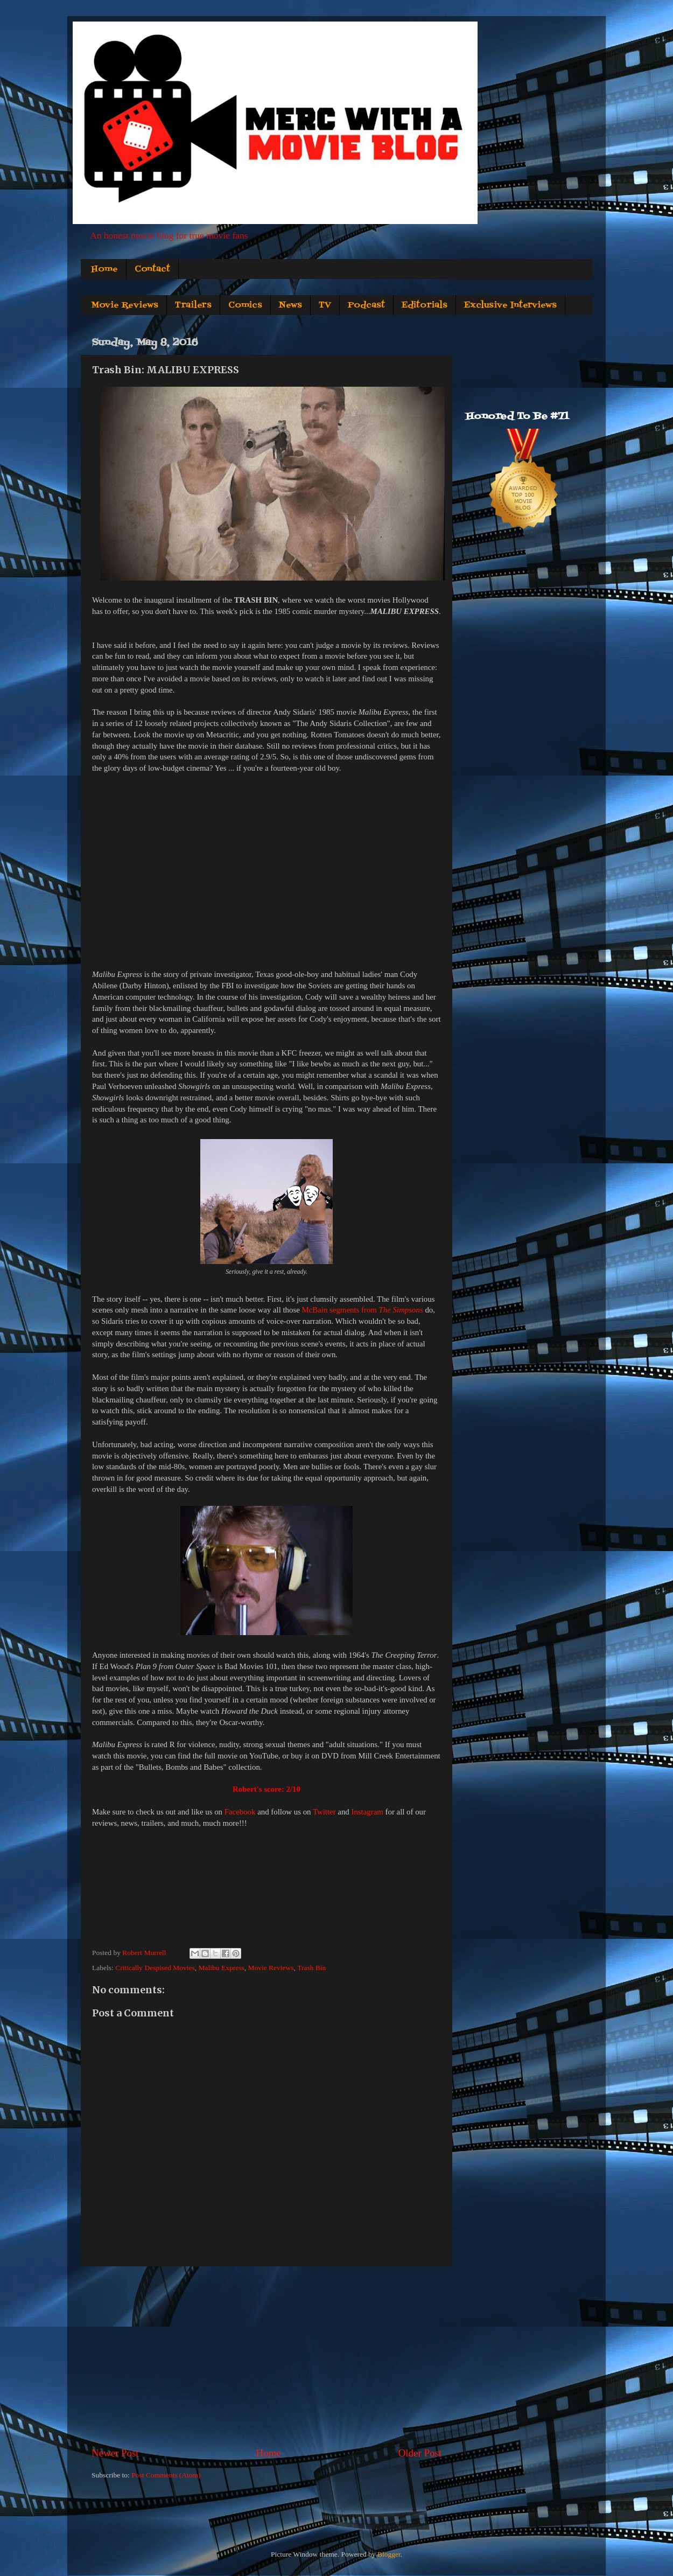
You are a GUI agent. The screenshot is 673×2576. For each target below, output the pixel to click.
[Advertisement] (266, 2356)
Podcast (366, 305)
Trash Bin (311, 1968)
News (290, 305)
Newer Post (115, 2453)
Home (104, 269)
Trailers (193, 305)
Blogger (389, 2554)
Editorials (424, 305)
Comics (245, 305)
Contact (152, 269)
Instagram (367, 1811)
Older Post (419, 2453)
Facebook (240, 1811)
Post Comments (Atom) (165, 2475)
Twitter (324, 1811)
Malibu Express (221, 1968)
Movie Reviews (124, 305)
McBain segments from (362, 1310)
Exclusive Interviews (510, 305)
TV (325, 305)
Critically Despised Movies (155, 1968)
